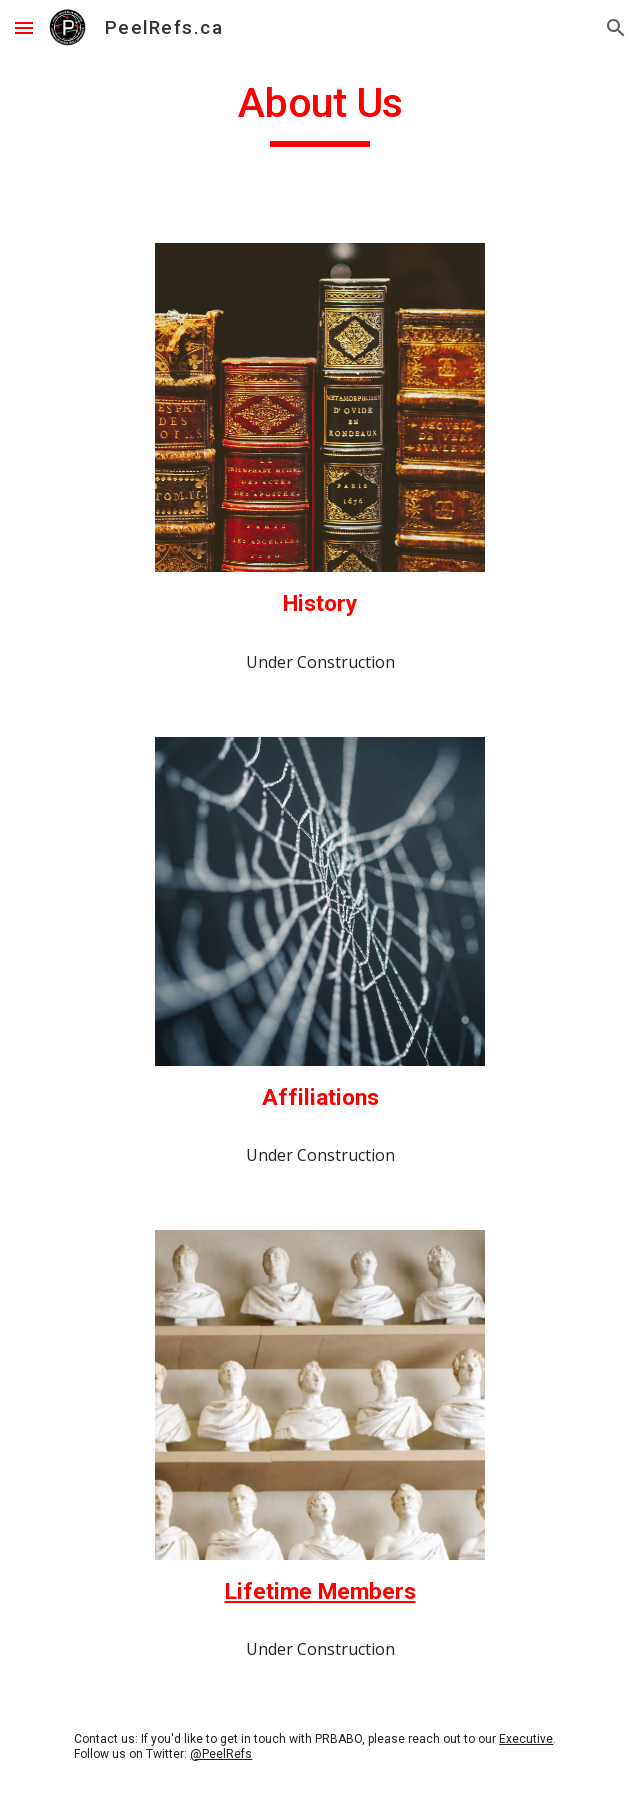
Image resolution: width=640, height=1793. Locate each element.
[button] (24, 27)
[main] (319, 112)
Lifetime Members (320, 1591)
